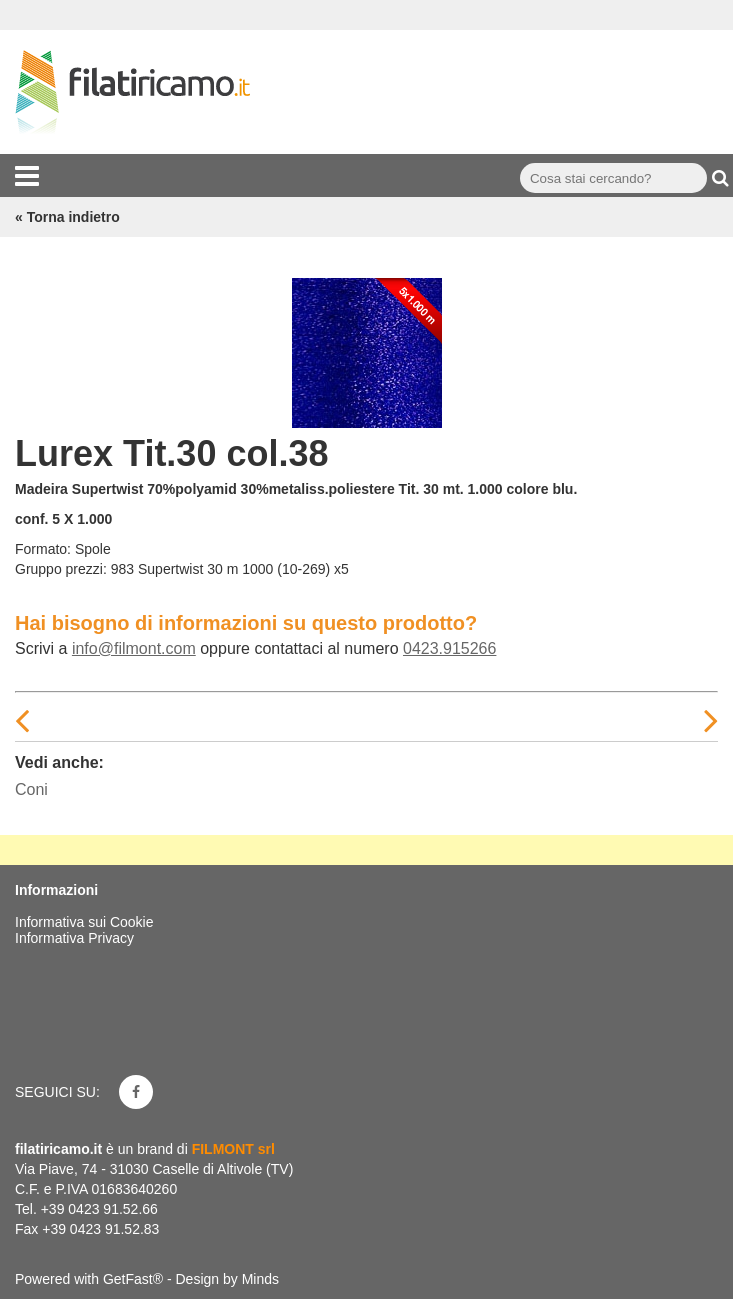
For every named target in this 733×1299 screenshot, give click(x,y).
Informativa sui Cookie (84, 922)
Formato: (43, 549)
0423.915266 (449, 648)
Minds (260, 1279)
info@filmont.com (134, 648)
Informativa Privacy (74, 938)
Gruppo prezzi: (61, 569)
